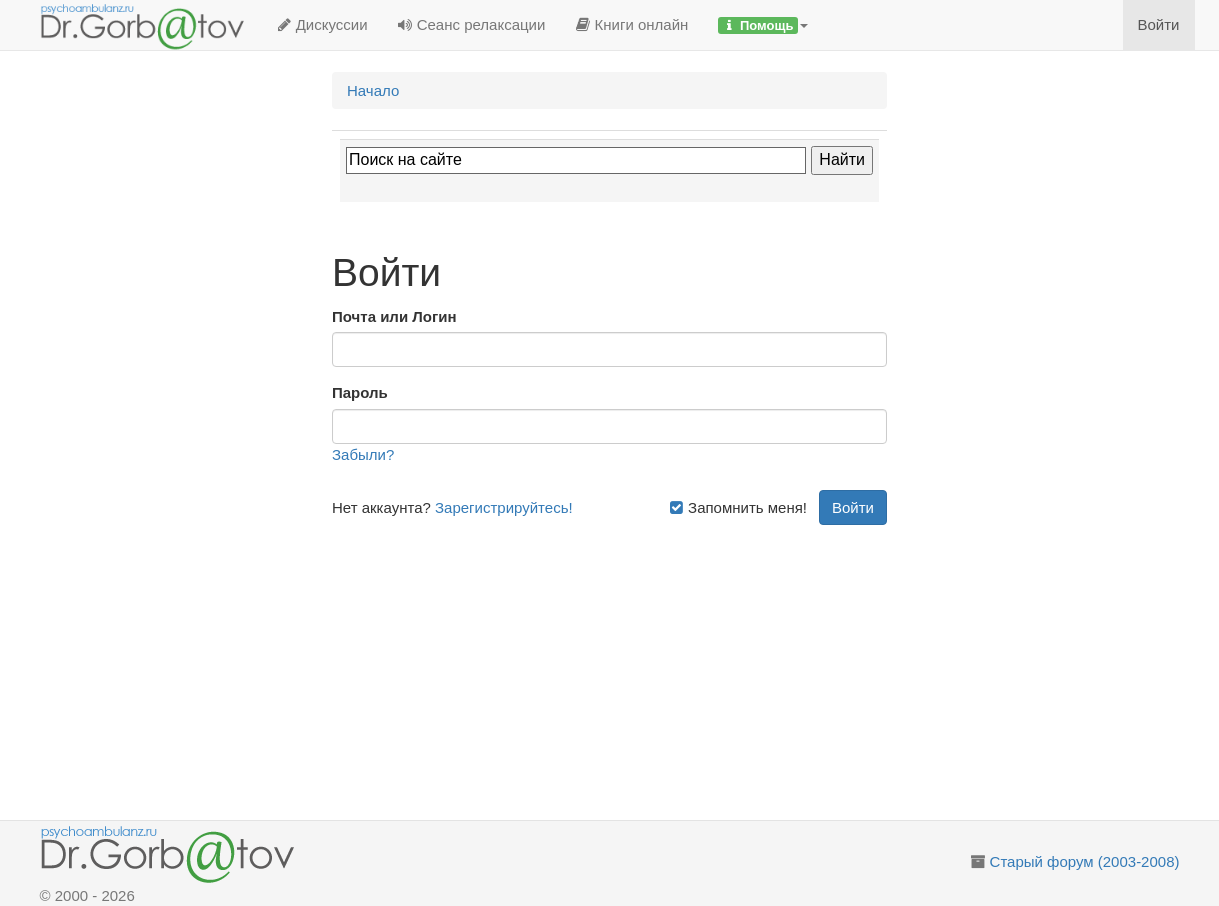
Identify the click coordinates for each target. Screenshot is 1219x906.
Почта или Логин (394, 316)
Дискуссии (322, 24)
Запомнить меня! (738, 507)
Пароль (360, 392)
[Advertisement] (632, 665)
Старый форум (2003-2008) (1085, 861)
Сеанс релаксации (472, 24)
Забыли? (363, 454)
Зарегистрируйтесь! (504, 507)
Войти (1159, 24)
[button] (763, 25)
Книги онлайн (631, 24)
